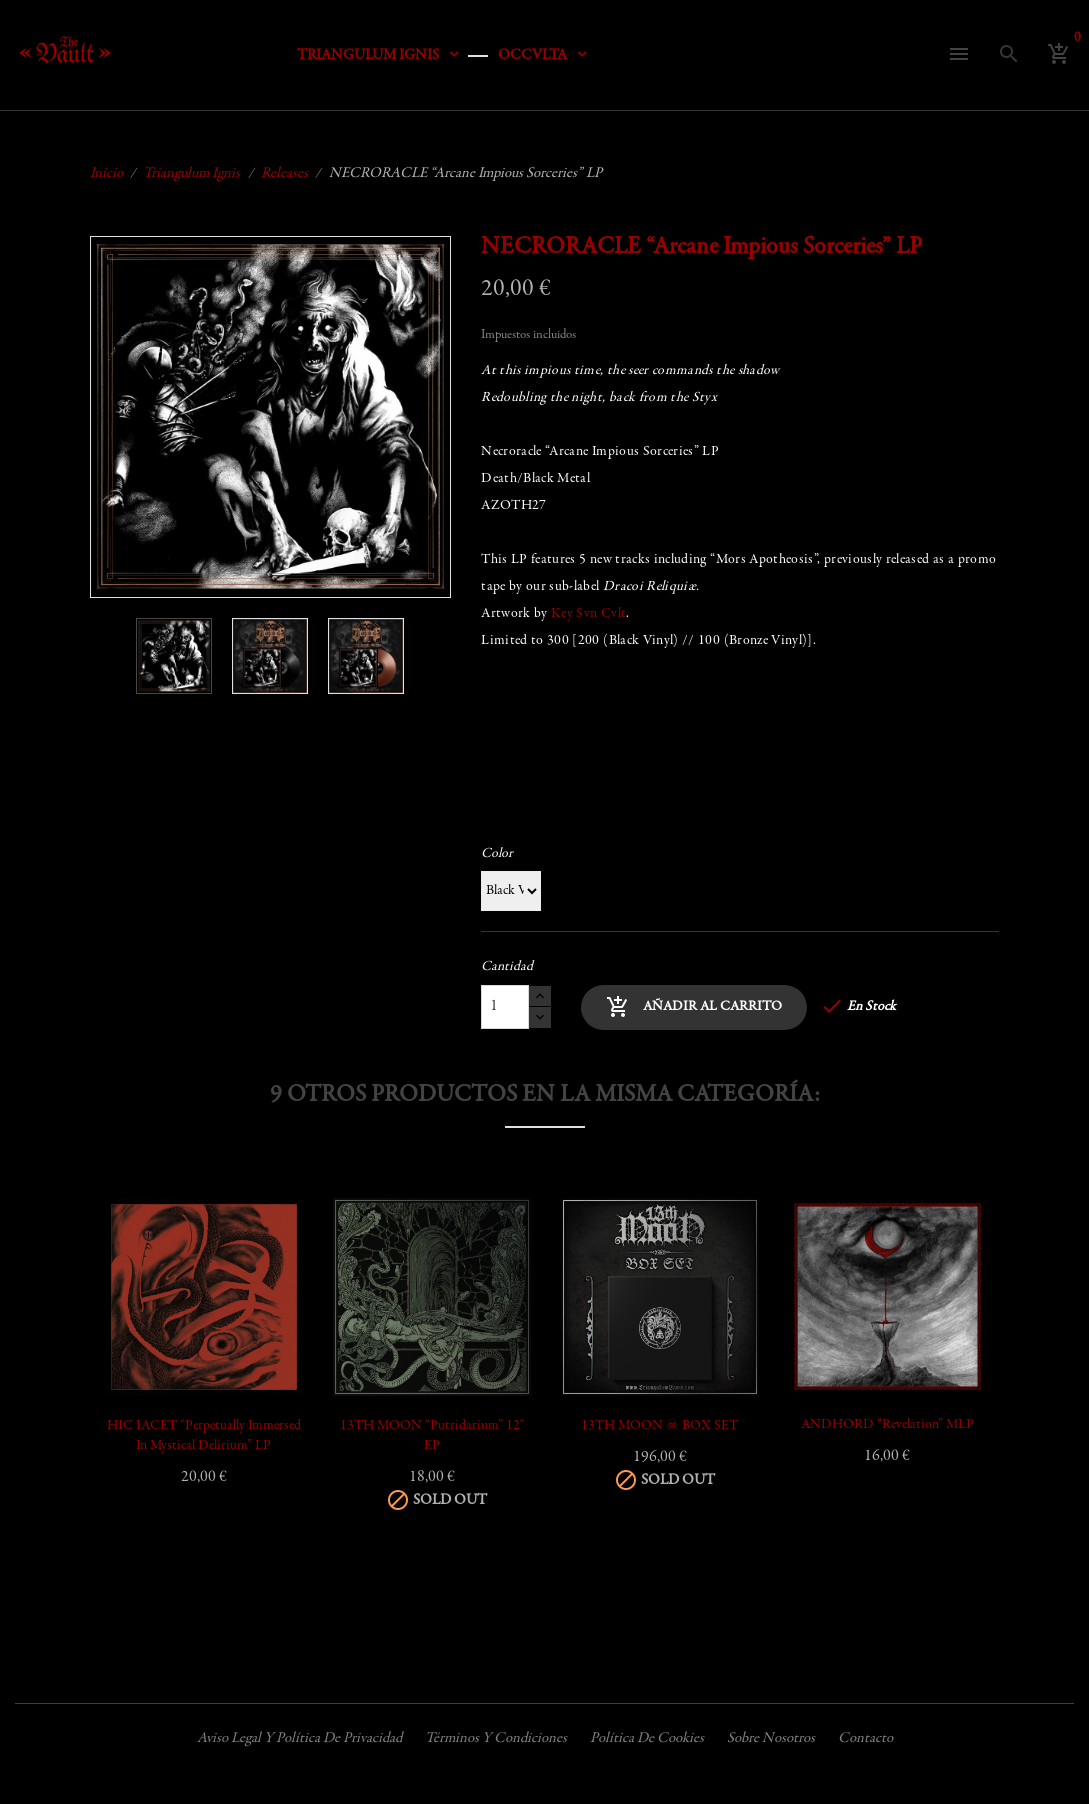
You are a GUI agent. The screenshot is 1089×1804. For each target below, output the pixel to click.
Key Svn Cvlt (588, 614)
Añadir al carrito (694, 1007)
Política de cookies (647, 1738)
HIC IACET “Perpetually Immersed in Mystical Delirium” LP (204, 1436)
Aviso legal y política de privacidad (299, 1738)
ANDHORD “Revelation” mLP (887, 1425)
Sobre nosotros (771, 1738)
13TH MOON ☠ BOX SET (659, 1426)
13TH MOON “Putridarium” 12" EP (432, 1436)
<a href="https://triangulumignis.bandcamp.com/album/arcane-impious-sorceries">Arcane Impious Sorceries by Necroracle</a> (740, 742)
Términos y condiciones (496, 1738)
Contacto (865, 1738)
